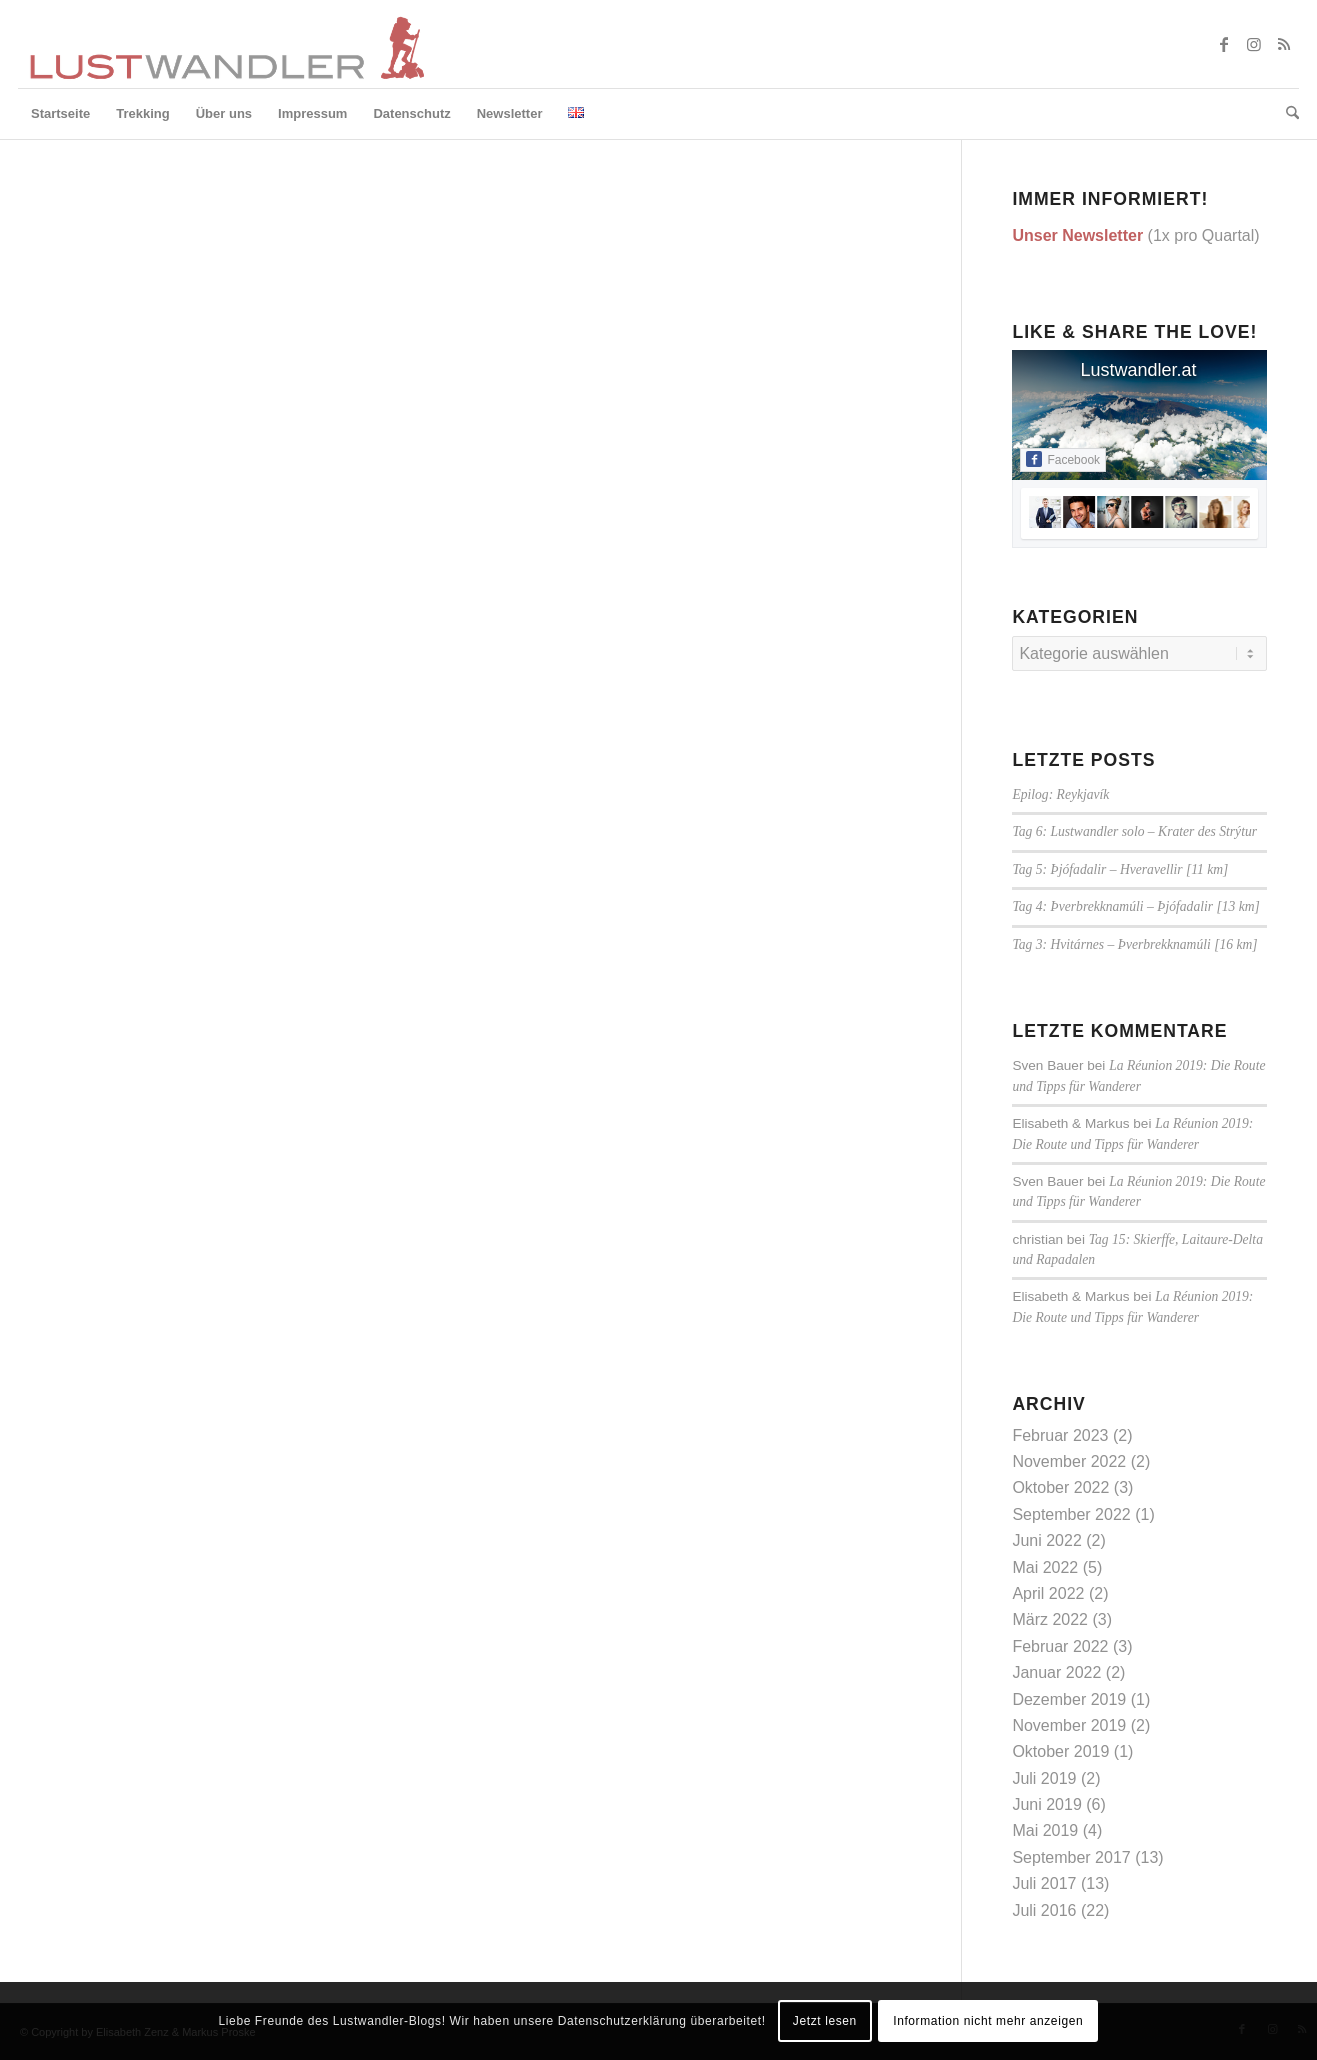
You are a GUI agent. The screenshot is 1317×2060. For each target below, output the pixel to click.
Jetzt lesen (825, 2021)
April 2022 (1048, 1593)
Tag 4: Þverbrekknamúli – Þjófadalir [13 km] (1135, 906)
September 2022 (1071, 1514)
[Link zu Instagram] (1254, 44)
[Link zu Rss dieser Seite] (1284, 44)
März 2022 (1050, 1619)
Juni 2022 (1046, 1540)
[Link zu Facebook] (1224, 44)
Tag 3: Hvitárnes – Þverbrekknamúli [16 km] (1134, 944)
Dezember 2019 (1069, 1699)
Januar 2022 (1056, 1672)
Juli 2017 (1044, 1883)
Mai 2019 (1045, 1830)
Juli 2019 (1044, 1778)
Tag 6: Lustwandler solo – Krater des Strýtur (1134, 831)
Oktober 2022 (1060, 1487)
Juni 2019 (1046, 1804)
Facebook (1063, 459)
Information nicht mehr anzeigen (988, 2021)
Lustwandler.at (1138, 370)
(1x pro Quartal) (1135, 235)
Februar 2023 (1060, 1435)
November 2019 (1069, 1725)
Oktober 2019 (1060, 1751)
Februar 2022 (1060, 1646)
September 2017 (1071, 1857)
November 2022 (1069, 1461)
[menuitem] (60, 114)
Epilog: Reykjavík (1060, 794)
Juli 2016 (1044, 1910)
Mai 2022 (1045, 1567)
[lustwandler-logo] (225, 44)
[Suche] (1286, 114)
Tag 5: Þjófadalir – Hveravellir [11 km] (1120, 869)
